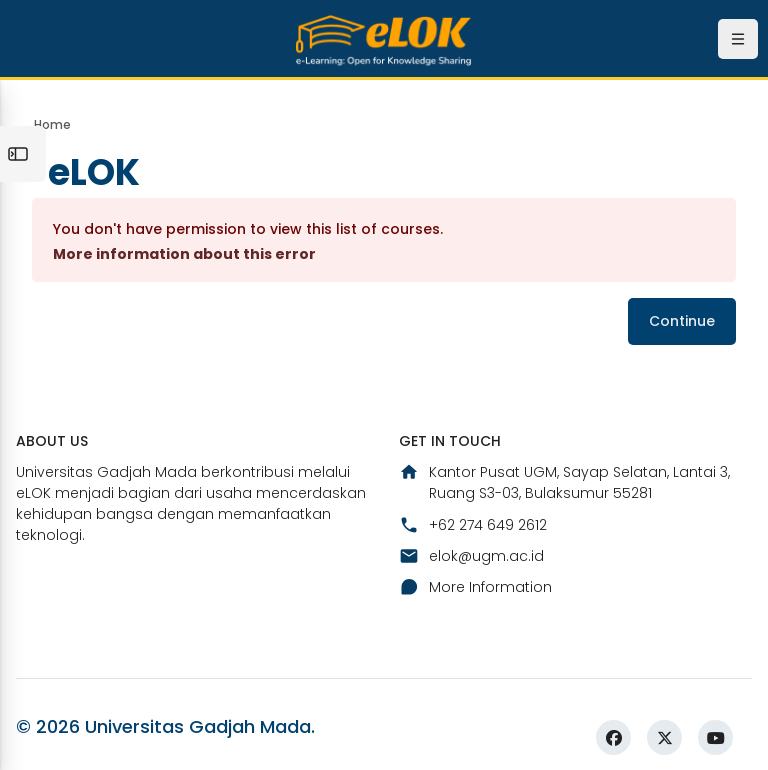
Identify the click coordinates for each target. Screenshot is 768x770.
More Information (475, 587)
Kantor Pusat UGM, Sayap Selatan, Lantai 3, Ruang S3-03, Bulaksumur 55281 (564, 482)
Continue (682, 321)
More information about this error (184, 254)
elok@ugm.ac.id (471, 556)
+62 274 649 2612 (473, 525)
